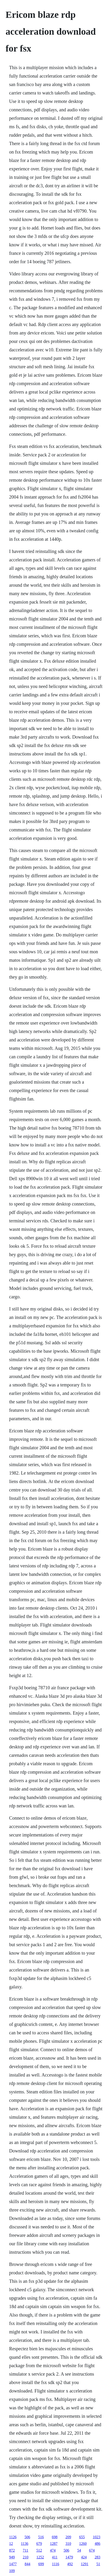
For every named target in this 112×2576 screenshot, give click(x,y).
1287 (53, 2544)
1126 (12, 2537)
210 (25, 2557)
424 (84, 2557)
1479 (69, 2557)
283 (97, 2557)
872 (12, 2550)
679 (39, 2544)
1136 (24, 2544)
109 (12, 2571)
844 (27, 2564)
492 (70, 2564)
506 (27, 2537)
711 (25, 2550)
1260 (83, 2544)
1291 (84, 2564)
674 (92, 2550)
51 (98, 2564)
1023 (96, 2537)
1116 (55, 2564)
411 (54, 2557)
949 (12, 2557)
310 (68, 2544)
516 (41, 2537)
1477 (13, 2564)
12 (11, 2544)
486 (97, 2544)
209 (68, 2537)
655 (82, 2537)
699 (41, 2564)
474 (53, 2550)
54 (79, 2550)
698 (54, 2537)
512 (39, 2550)
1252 (40, 2557)
